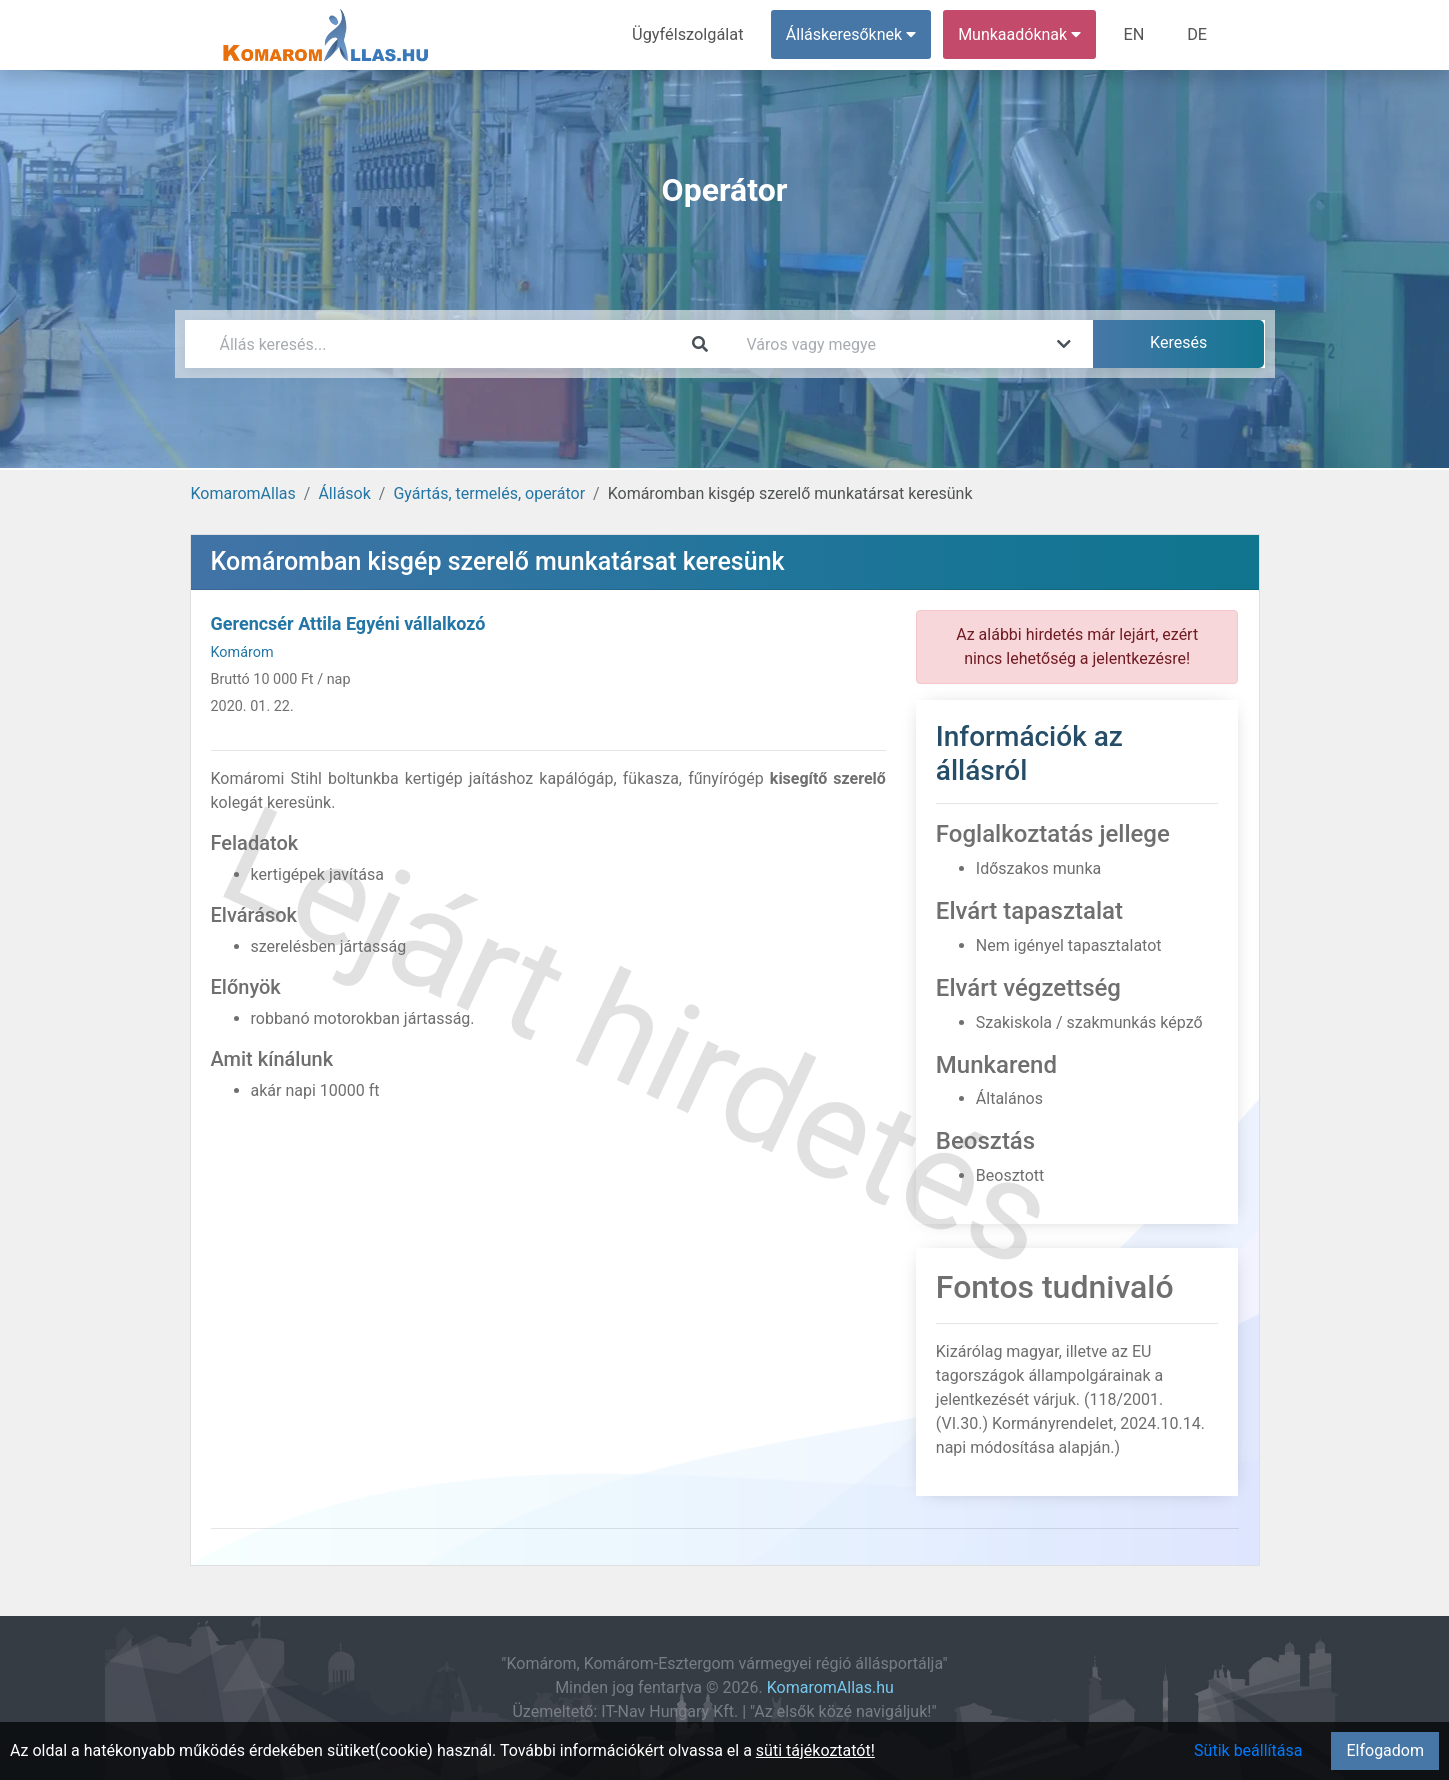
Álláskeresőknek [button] (853, 34)
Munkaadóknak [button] (1021, 34)
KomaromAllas (243, 493)
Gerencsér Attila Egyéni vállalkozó (348, 623)
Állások (344, 493)
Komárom (242, 652)
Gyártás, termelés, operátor (489, 493)
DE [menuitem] (1198, 34)
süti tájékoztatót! (815, 1750)
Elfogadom (1385, 1750)
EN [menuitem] (1135, 34)
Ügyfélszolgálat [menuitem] (691, 34)
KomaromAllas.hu (830, 1687)
